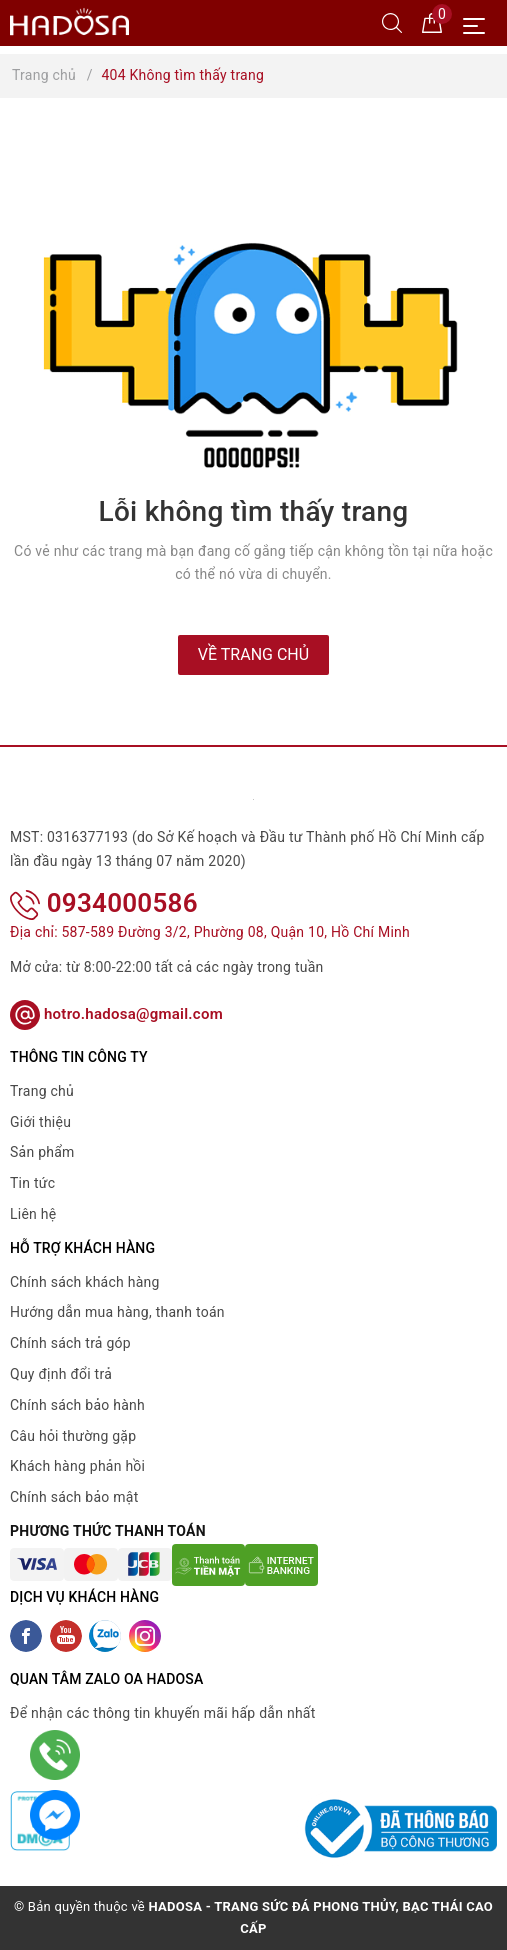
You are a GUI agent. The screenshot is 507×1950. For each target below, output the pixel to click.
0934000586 (104, 903)
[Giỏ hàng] (432, 22)
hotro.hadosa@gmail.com (116, 1014)
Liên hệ (33, 1214)
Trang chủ (42, 1091)
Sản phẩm (42, 1152)
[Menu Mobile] (479, 23)
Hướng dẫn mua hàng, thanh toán (117, 1312)
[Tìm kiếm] (392, 22)
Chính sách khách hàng (85, 1282)
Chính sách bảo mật (74, 1497)
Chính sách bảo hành (77, 1405)
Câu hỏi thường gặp (73, 1436)
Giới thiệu (40, 1122)
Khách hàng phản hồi (77, 1466)
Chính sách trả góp (70, 1343)
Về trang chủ (253, 654)
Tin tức (32, 1183)
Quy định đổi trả (61, 1374)
